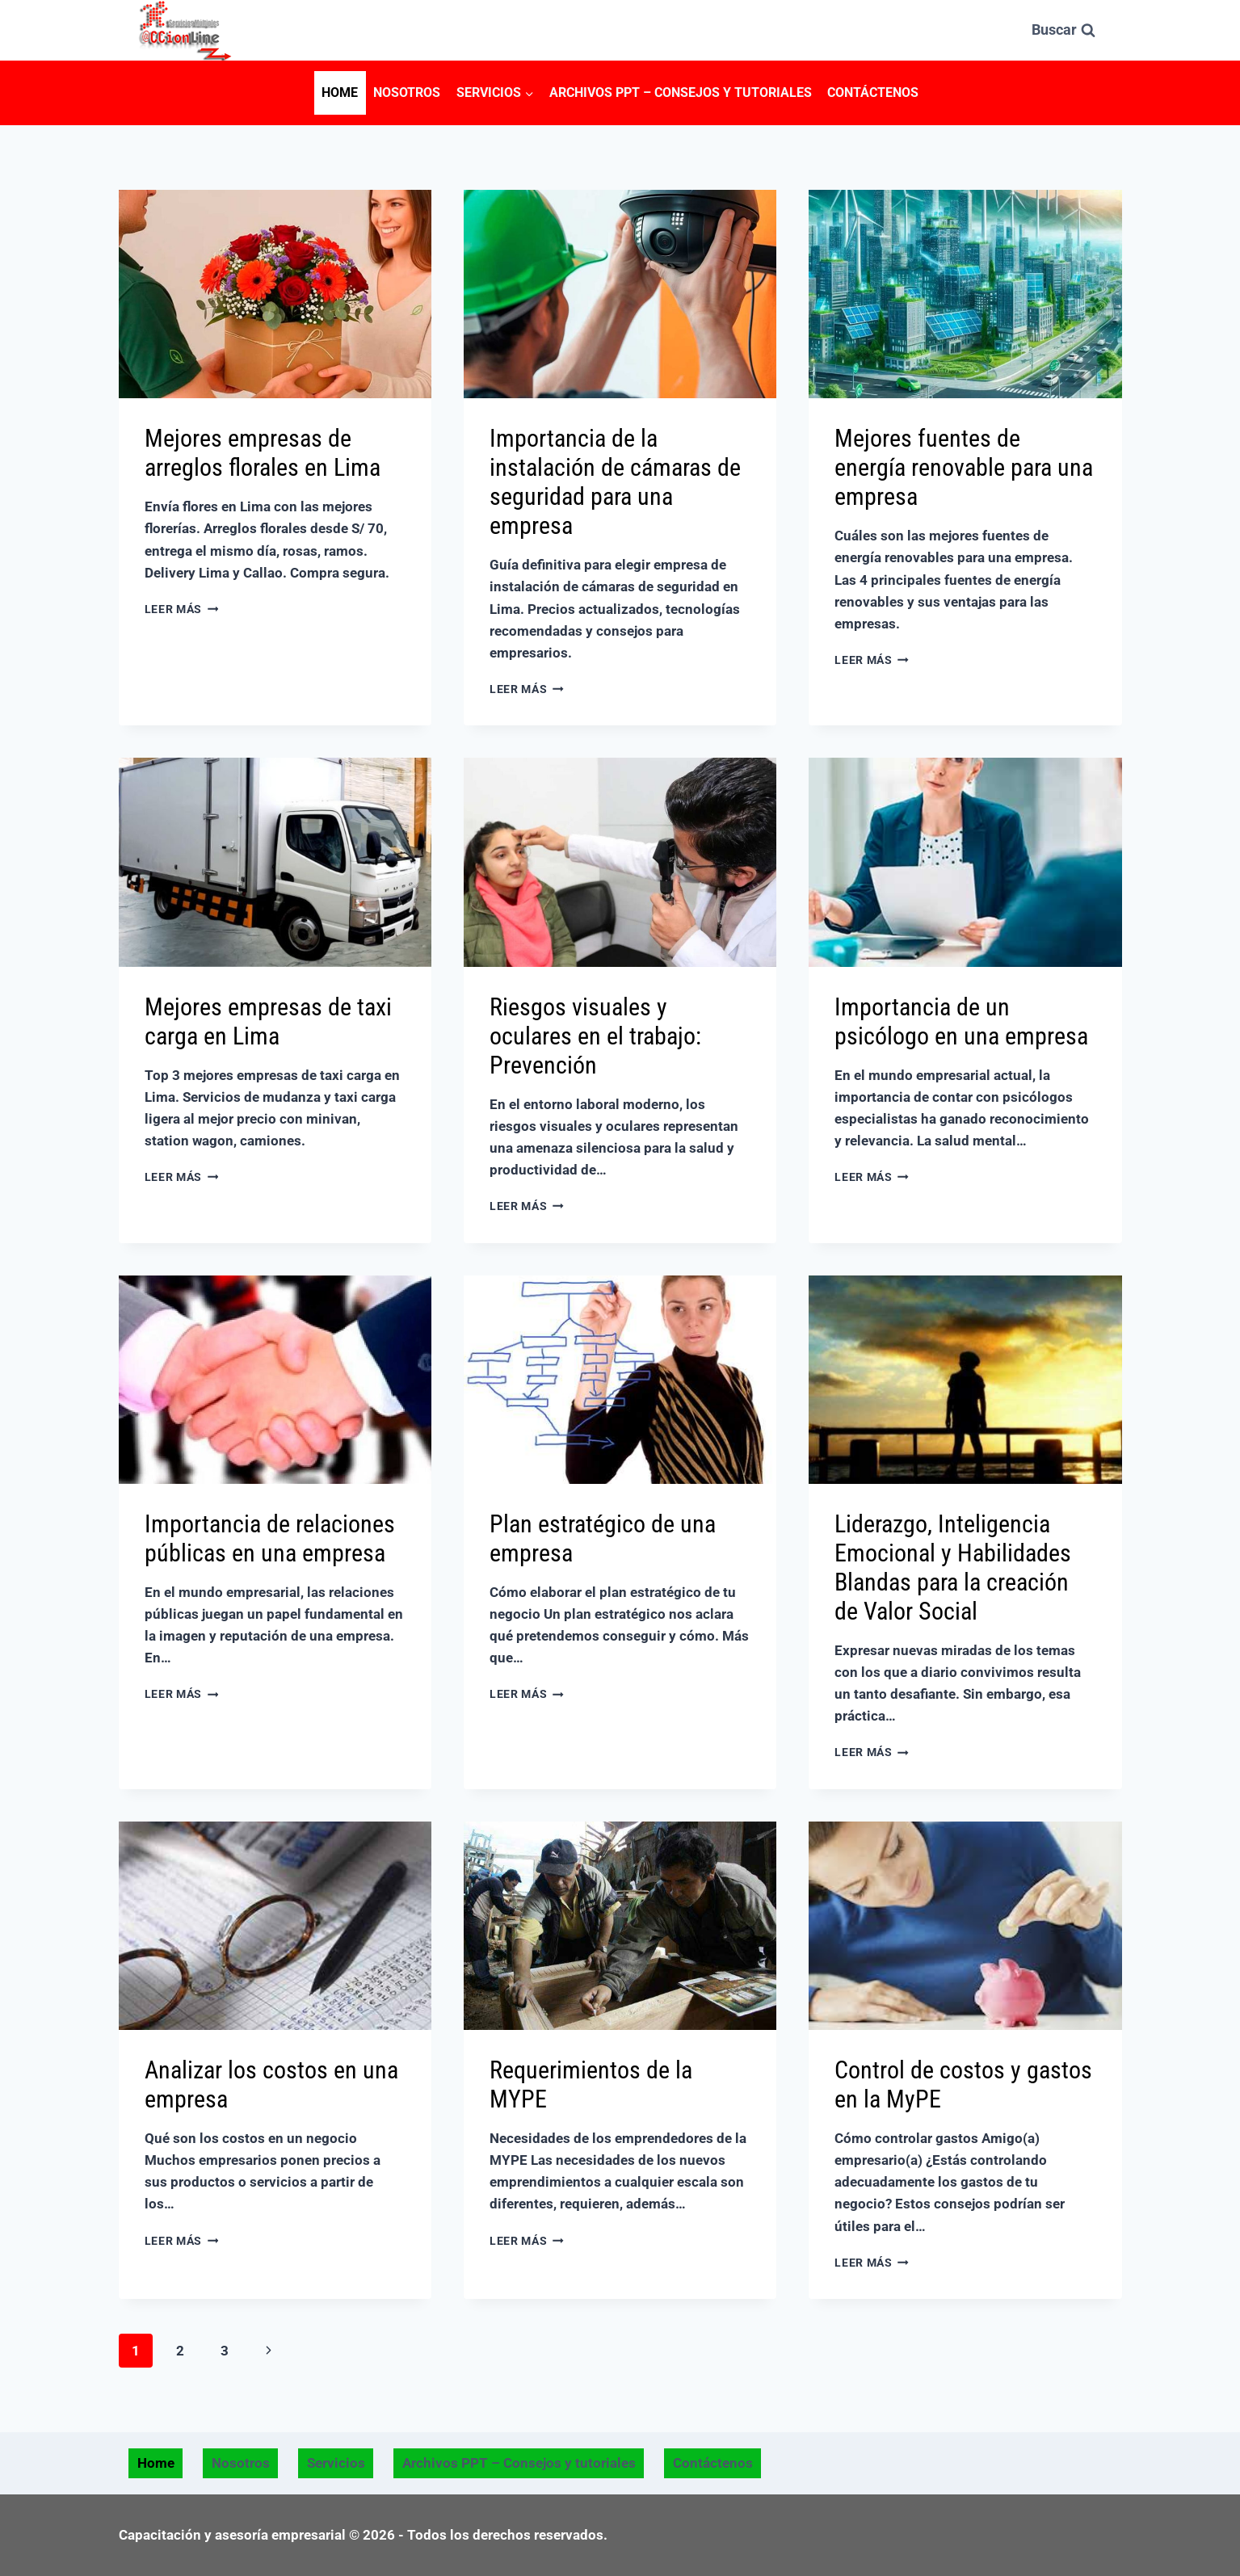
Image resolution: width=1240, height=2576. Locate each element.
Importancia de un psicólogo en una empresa (961, 1021)
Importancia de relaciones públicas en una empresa (270, 1538)
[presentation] (275, 294)
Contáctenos (872, 92)
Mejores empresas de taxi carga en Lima (268, 1021)
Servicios (336, 2463)
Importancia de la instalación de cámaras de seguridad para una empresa (615, 482)
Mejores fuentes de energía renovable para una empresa (963, 467)
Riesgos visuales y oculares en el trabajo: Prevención (595, 1036)
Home (340, 92)
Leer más (182, 609)
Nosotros (406, 92)
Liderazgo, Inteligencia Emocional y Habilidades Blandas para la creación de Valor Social (952, 1567)
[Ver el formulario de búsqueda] (1063, 30)
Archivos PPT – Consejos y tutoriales (680, 92)
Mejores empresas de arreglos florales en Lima (262, 452)
